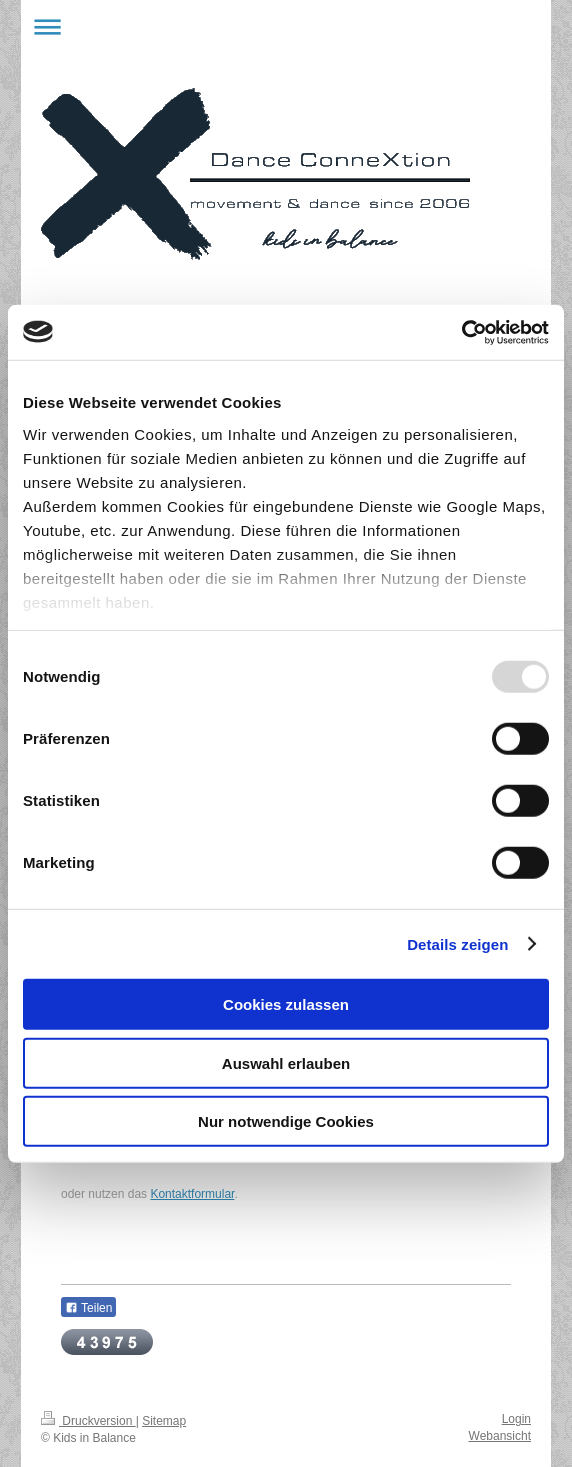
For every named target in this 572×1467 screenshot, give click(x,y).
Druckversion (88, 1421)
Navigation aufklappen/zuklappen (286, 26)
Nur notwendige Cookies (286, 1121)
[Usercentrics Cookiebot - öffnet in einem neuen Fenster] (461, 332)
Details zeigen (457, 943)
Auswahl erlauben (286, 1062)
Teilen (88, 1308)
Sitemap (164, 1421)
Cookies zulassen (286, 1004)
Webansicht (500, 1436)
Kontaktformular (192, 1194)
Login (516, 1419)
